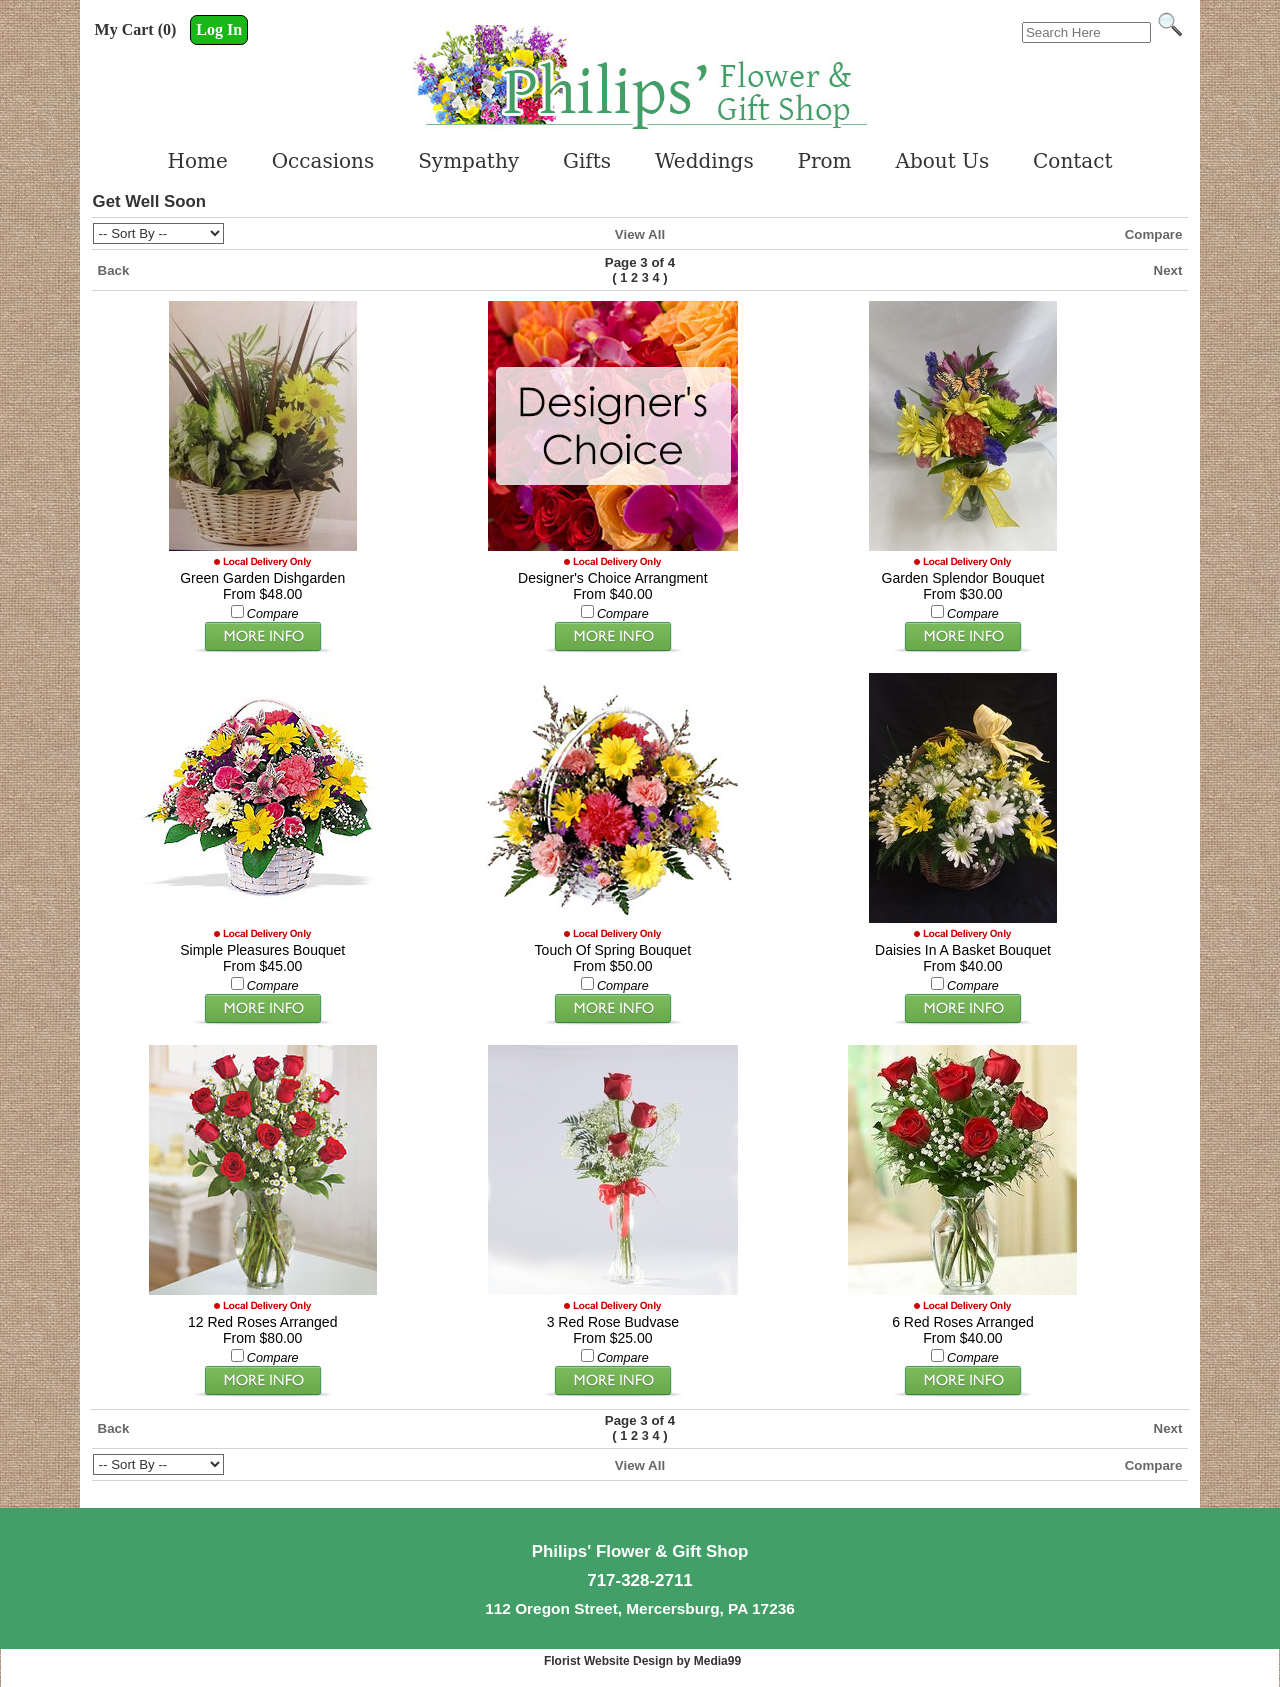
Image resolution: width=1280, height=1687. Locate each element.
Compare (1154, 234)
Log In (219, 29)
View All (640, 234)
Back (114, 270)
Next (1168, 270)
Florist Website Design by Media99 (642, 1661)
